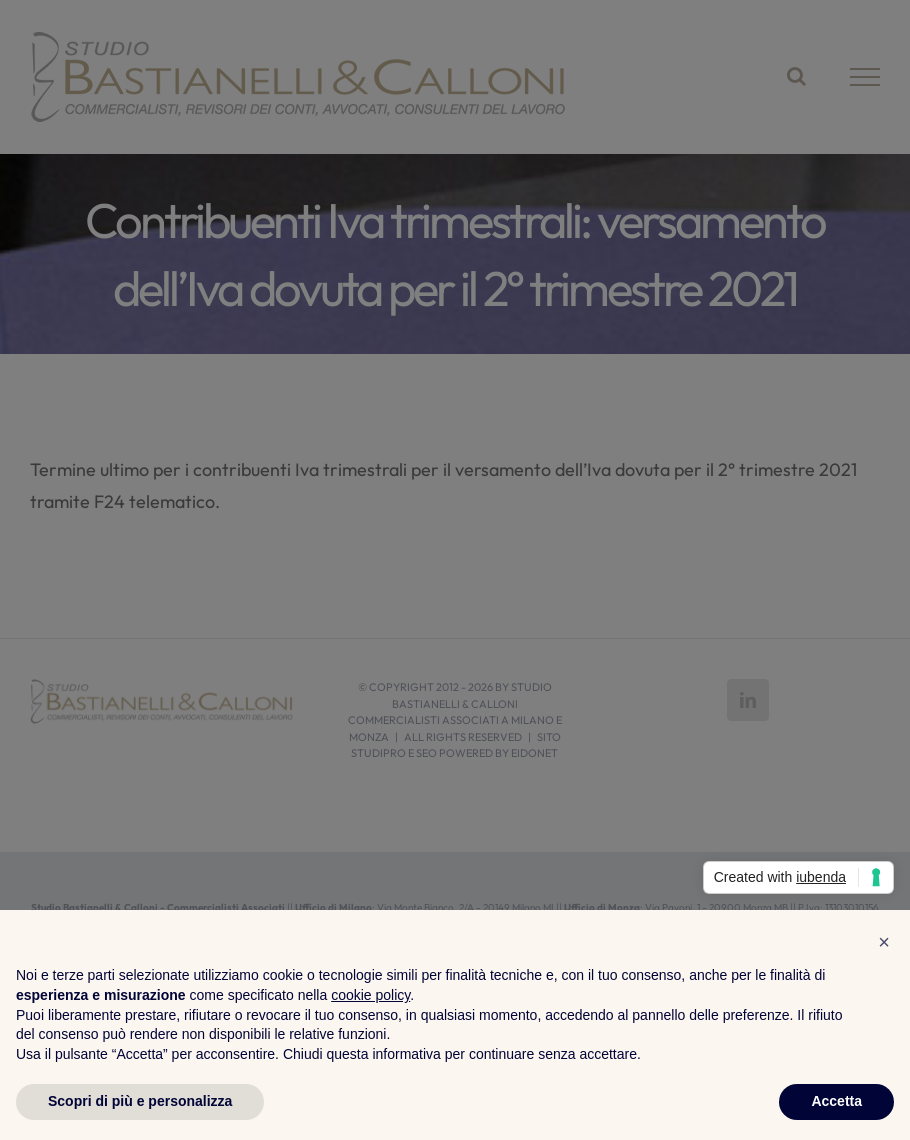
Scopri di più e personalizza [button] (140, 1101)
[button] (884, 942)
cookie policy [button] (370, 995)
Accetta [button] (836, 1101)
